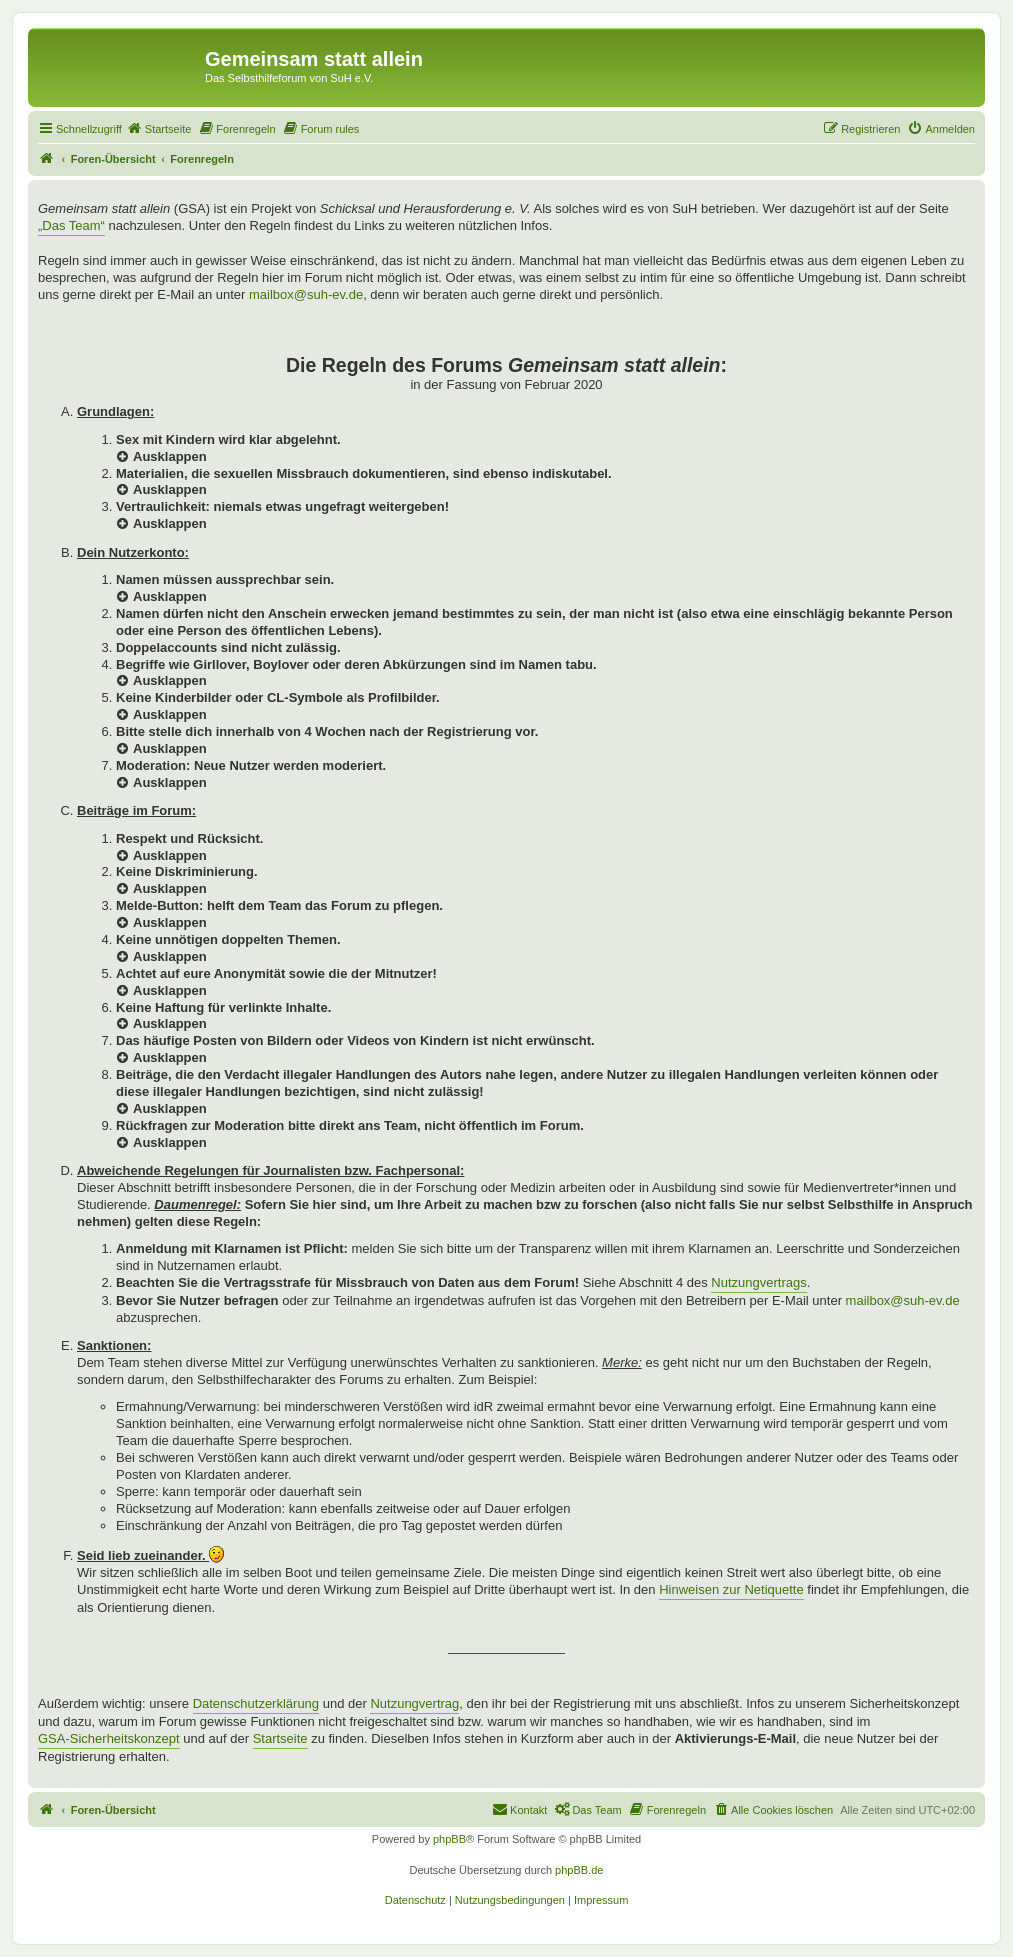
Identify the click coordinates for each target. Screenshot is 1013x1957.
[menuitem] (159, 129)
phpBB (449, 1839)
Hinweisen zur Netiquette (731, 1589)
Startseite (280, 1738)
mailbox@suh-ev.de (306, 294)
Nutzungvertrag (414, 1703)
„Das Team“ (71, 225)
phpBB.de (579, 1870)
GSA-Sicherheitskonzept (109, 1738)
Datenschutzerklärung (256, 1703)
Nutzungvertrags (758, 1282)
